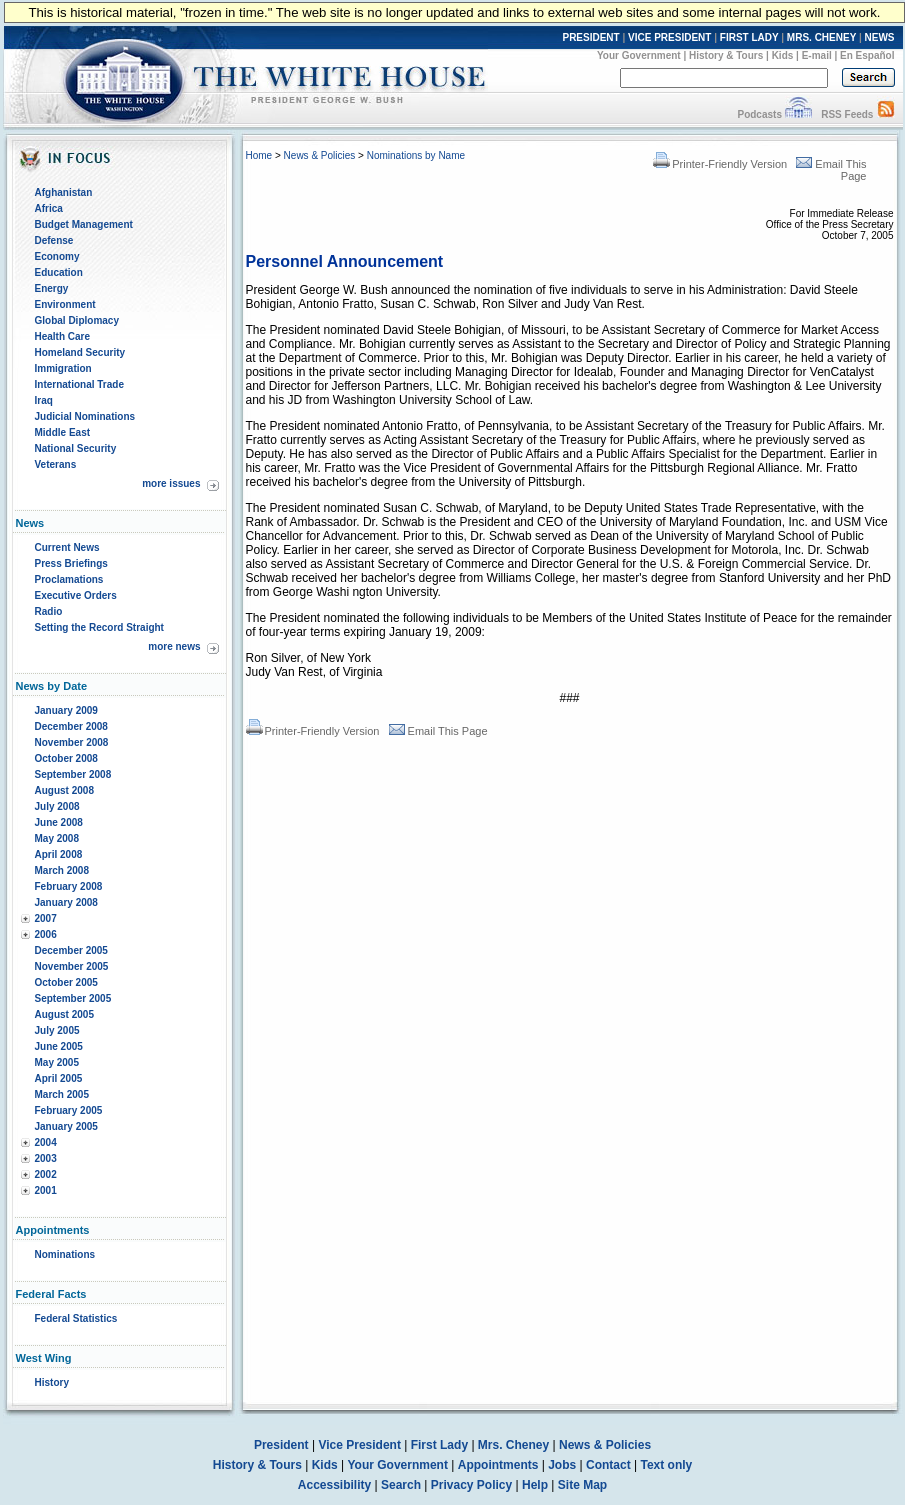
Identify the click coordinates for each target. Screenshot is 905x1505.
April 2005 (59, 1078)
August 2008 (64, 790)
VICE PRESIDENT (669, 37)
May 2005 (57, 1062)
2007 (46, 918)
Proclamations (69, 579)
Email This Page (438, 731)
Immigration (63, 368)
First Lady (439, 1445)
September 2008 (73, 774)
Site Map (582, 1485)
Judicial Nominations (85, 416)
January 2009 (66, 710)
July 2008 (57, 806)
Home (259, 155)
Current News (67, 547)
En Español (867, 55)
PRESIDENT (590, 37)
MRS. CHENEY (821, 37)
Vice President (359, 1445)
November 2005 (72, 966)
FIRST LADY (749, 37)
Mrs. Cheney (513, 1445)
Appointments (498, 1465)
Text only (666, 1465)
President (281, 1445)
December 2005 (71, 950)
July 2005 (57, 1030)
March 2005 (62, 1094)
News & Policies (320, 155)
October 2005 (66, 982)
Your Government (639, 55)
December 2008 (71, 726)
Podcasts (759, 114)
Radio (49, 611)
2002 (46, 1174)
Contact (608, 1465)
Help (535, 1485)
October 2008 (66, 758)
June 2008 (59, 822)
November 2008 (72, 742)
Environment (65, 304)
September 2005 (73, 998)
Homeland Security (80, 352)
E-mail (817, 55)
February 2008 (69, 886)
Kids (783, 55)
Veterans (56, 464)
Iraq (44, 400)
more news (174, 646)
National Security (76, 448)
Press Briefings (71, 563)
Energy (52, 288)
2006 (46, 934)
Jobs (562, 1465)
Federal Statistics (76, 1318)
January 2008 (66, 902)
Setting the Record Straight (99, 627)
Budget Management (84, 224)
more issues (171, 483)
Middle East (63, 432)
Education (59, 272)
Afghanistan (64, 192)
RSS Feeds (847, 114)
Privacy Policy (471, 1485)
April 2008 (59, 854)
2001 (46, 1190)
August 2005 (64, 1014)
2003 (46, 1158)
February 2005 (69, 1110)
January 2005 (66, 1126)
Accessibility (334, 1485)
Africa (49, 208)
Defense (54, 240)
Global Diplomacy (77, 320)
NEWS (880, 37)
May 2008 (57, 838)
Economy (57, 256)
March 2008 (62, 870)
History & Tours (726, 55)
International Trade (79, 384)
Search (401, 1485)
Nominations (65, 1254)
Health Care (63, 336)
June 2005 (59, 1046)
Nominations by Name (416, 155)
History (52, 1382)
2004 (46, 1142)
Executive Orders (76, 595)
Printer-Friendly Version (720, 164)
